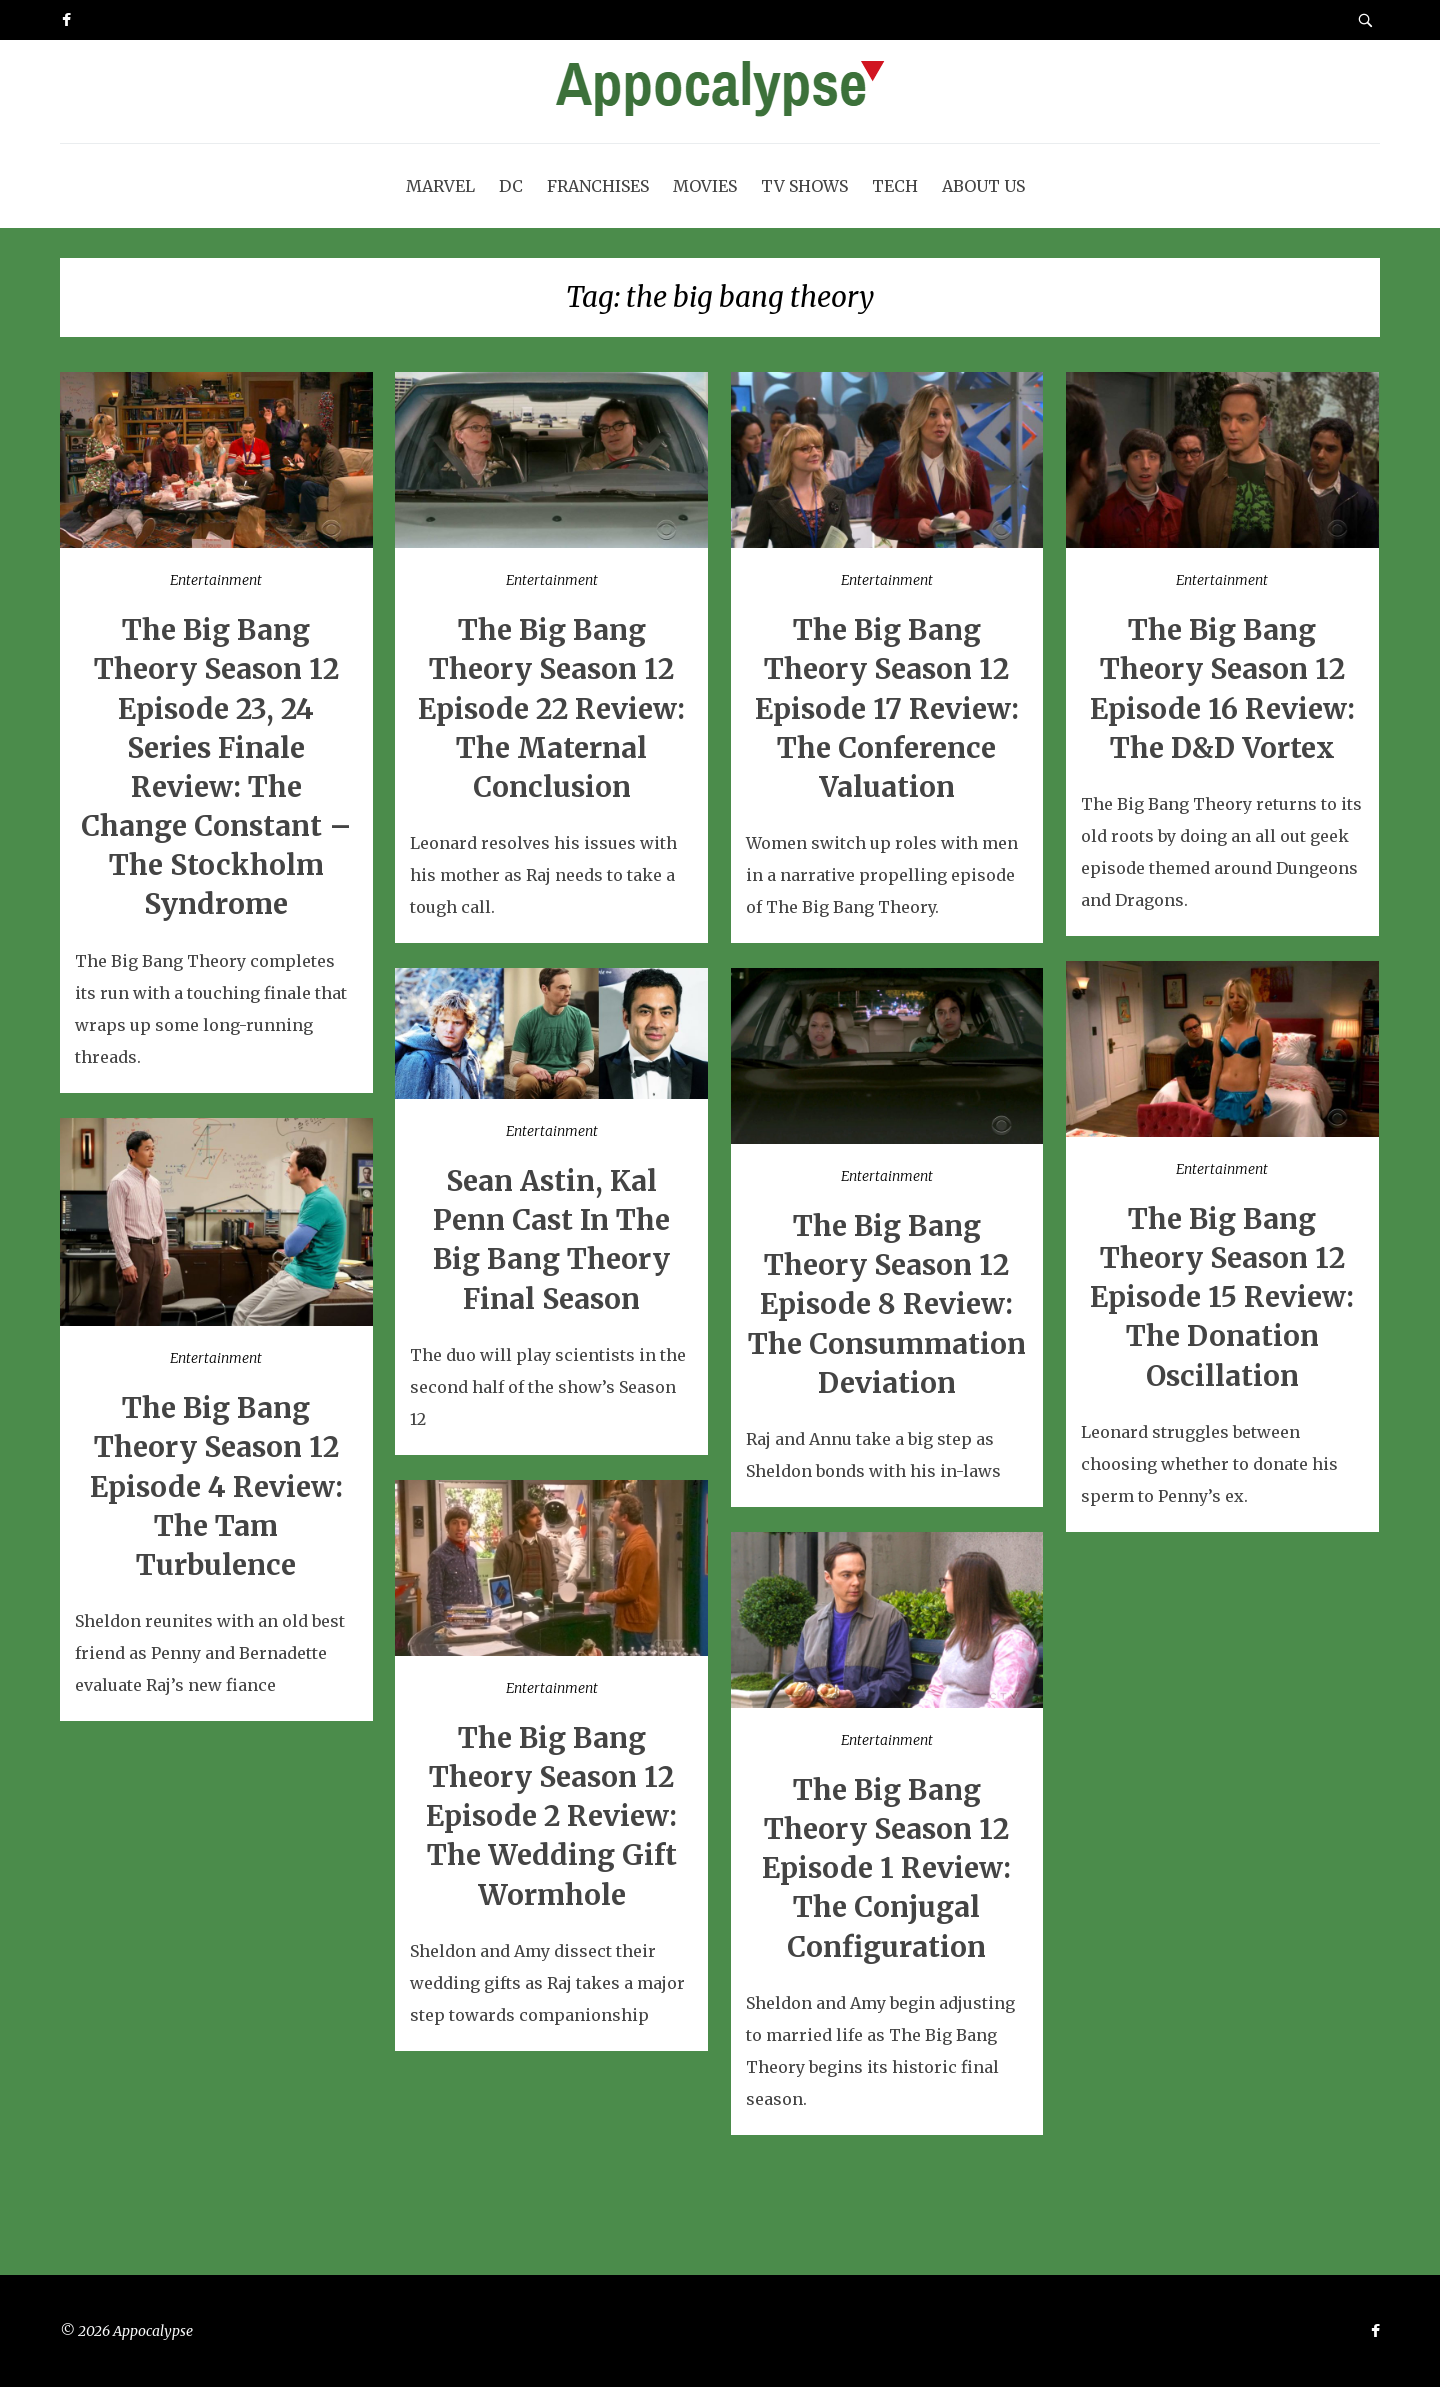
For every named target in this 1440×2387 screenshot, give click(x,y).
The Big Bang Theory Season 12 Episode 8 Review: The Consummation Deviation (887, 1304)
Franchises (598, 186)
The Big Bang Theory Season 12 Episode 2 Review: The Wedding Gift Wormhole (551, 1816)
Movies (705, 186)
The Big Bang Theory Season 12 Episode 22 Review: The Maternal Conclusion (551, 708)
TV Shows (804, 186)
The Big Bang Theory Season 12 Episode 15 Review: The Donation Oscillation (1222, 1297)
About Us (983, 186)
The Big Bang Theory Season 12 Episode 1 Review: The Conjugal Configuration (886, 1868)
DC (511, 186)
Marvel (440, 186)
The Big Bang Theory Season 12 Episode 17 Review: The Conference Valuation (887, 708)
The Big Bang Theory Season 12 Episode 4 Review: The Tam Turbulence (216, 1486)
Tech (895, 186)
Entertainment (216, 580)
